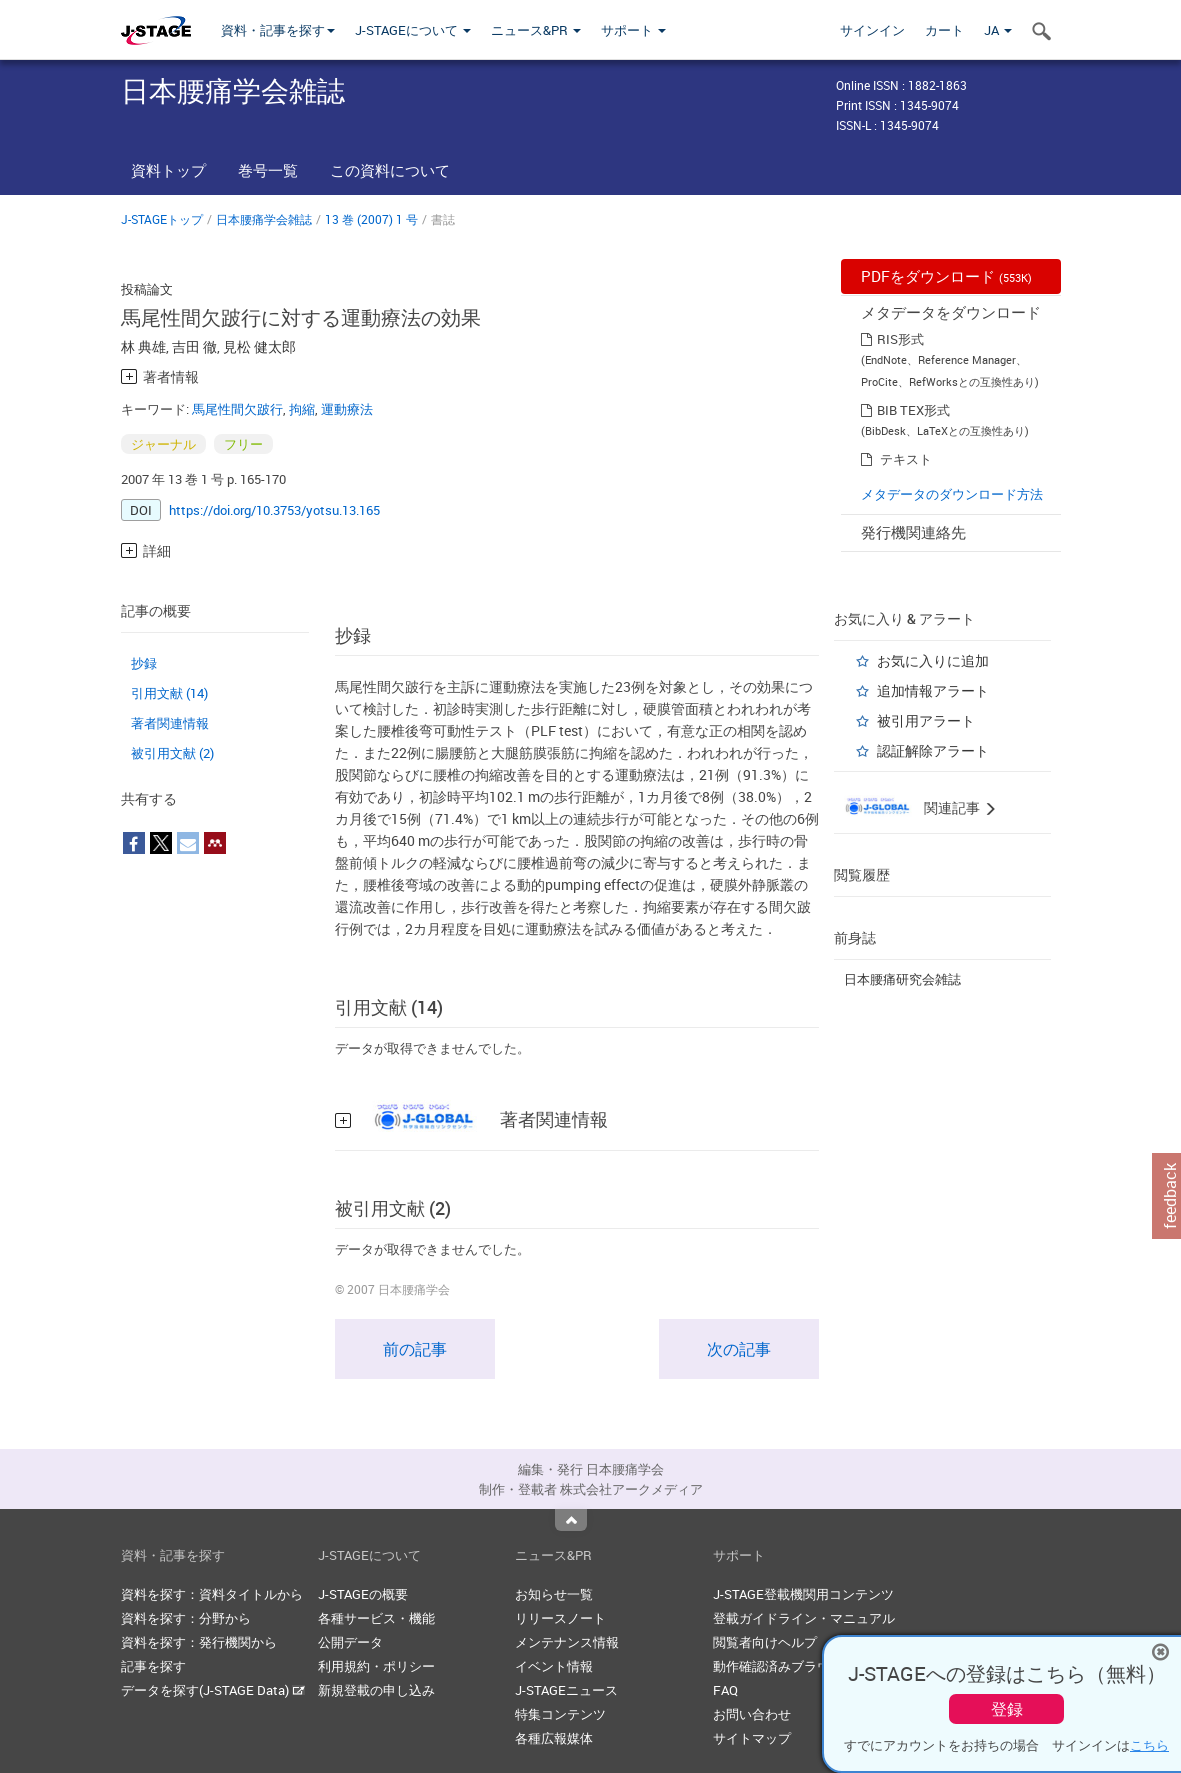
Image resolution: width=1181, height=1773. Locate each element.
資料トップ (168, 170)
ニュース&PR (536, 30)
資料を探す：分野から (186, 1618)
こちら (1149, 1745)
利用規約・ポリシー (376, 1666)
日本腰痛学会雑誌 (264, 219)
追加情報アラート (933, 690)
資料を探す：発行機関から (199, 1642)
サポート (633, 30)
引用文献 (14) (169, 693)
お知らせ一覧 (554, 1594)
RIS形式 (900, 339)
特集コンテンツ (560, 1714)
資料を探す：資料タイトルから (212, 1594)
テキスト (906, 459)
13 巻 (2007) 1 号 (371, 219)
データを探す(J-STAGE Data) (213, 1690)
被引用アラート (926, 720)
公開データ (350, 1642)
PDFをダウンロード (946, 276)
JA (998, 30)
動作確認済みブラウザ (778, 1666)
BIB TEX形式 (913, 410)
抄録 (144, 663)
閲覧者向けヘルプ (765, 1642)
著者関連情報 (170, 723)
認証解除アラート (933, 750)
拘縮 (302, 409)
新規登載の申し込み (376, 1690)
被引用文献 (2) (172, 753)
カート (944, 30)
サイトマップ (752, 1738)
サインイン (872, 30)
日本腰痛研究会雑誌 (902, 979)
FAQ (725, 1690)
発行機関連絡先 (913, 532)
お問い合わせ (752, 1714)
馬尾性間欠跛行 (237, 409)
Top (571, 1520)
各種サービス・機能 (376, 1618)
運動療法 (347, 409)
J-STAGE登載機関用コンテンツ (803, 1594)
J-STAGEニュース (566, 1690)
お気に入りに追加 (933, 660)
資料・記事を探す (278, 30)
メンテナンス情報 (567, 1642)
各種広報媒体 (554, 1738)
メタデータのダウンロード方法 (952, 494)
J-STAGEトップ (162, 219)
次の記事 (739, 1349)
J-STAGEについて (413, 30)
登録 (1007, 1709)
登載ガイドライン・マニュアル (804, 1618)
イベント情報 (554, 1666)
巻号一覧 (268, 170)
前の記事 (415, 1349)
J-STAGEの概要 (363, 1594)
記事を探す (153, 1666)
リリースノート (560, 1618)
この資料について (390, 170)
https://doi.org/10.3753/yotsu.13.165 (274, 510)
